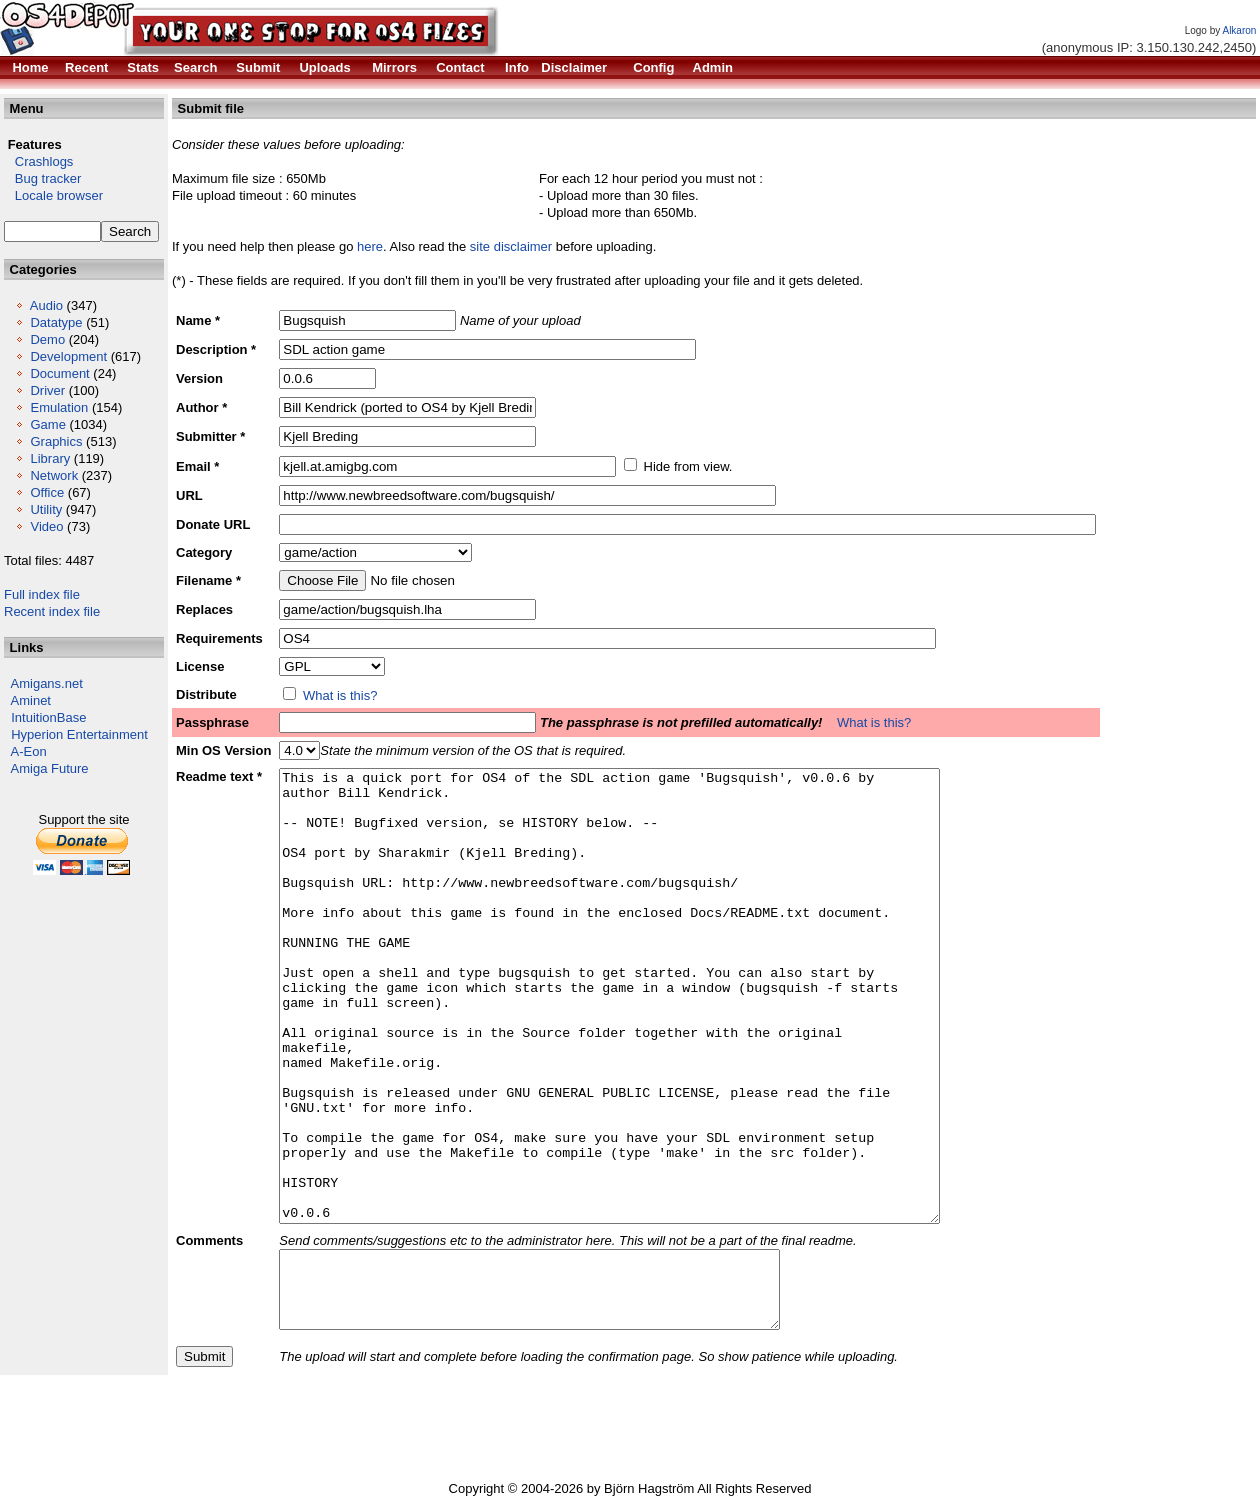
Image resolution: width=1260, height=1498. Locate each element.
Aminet (31, 700)
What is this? (340, 695)
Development (68, 356)
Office (47, 492)
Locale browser (53, 195)
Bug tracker (42, 178)
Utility (46, 509)
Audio (46, 305)
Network (54, 475)
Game (47, 424)
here (370, 246)
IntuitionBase (48, 717)
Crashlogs (38, 161)
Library (50, 458)
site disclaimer (511, 246)
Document (59, 373)
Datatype (56, 322)
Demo (47, 339)
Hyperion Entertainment (79, 734)
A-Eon (29, 751)
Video (46, 526)
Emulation (59, 407)
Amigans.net (47, 683)
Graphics (56, 441)
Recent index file (52, 611)
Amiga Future (50, 768)
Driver (47, 390)
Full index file (42, 594)
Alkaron (1239, 30)
